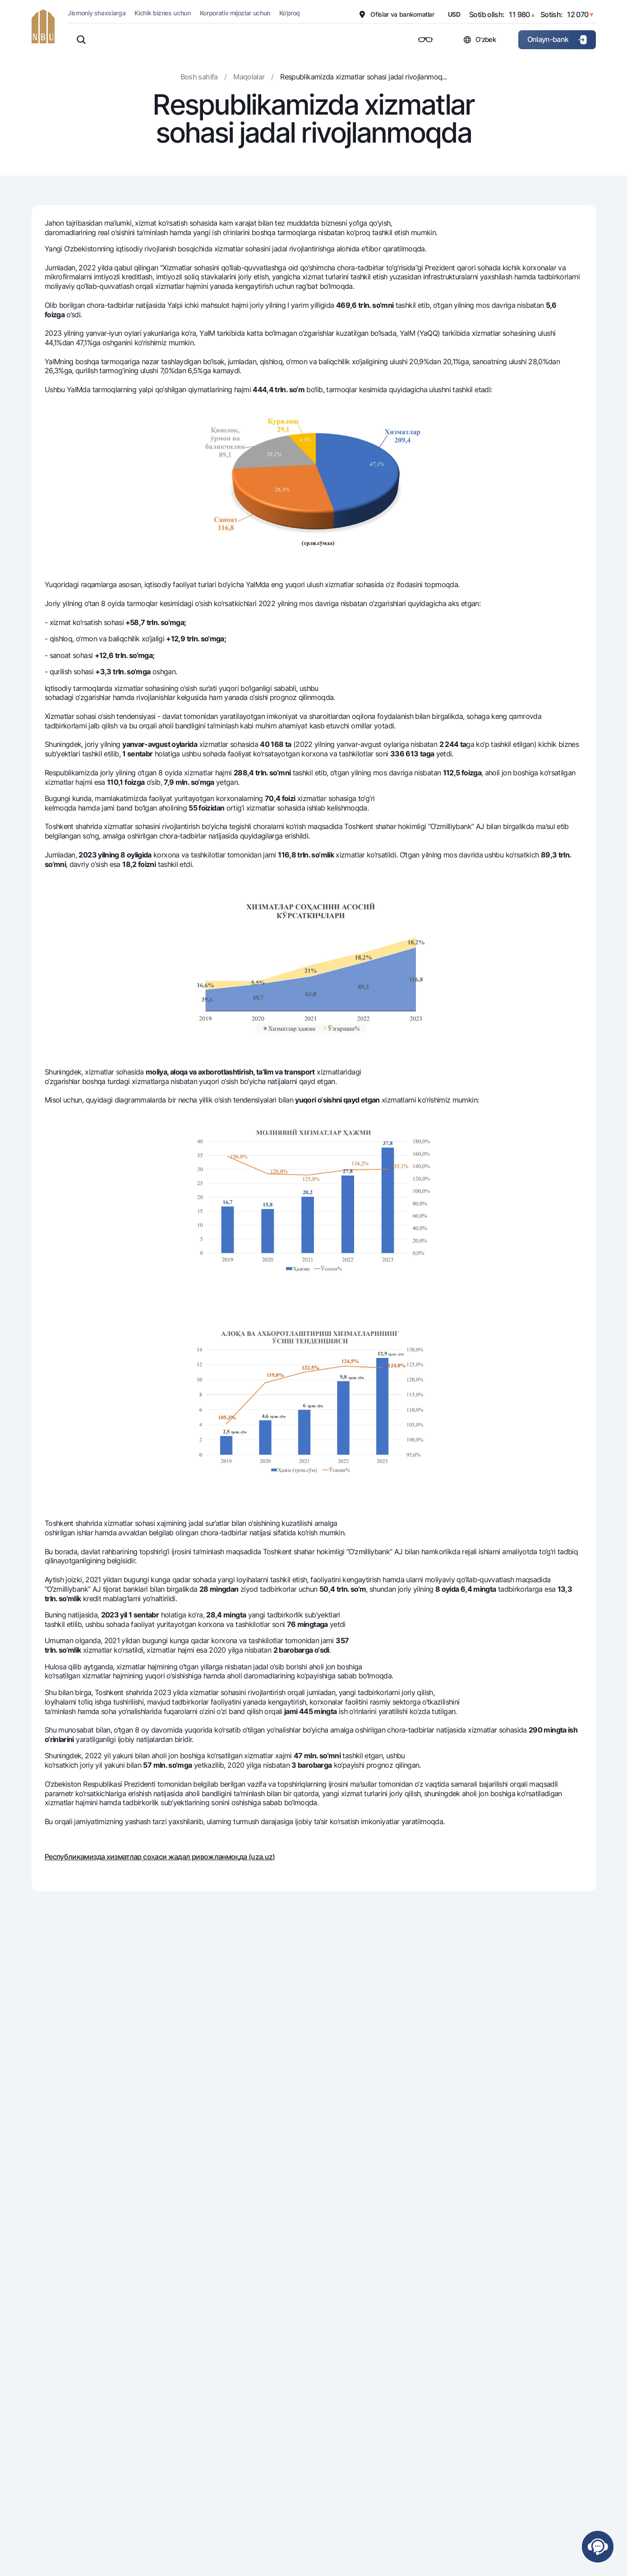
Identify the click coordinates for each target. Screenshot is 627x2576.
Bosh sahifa (199, 76)
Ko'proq (289, 13)
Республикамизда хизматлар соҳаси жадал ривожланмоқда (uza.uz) (160, 1856)
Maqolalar (248, 76)
